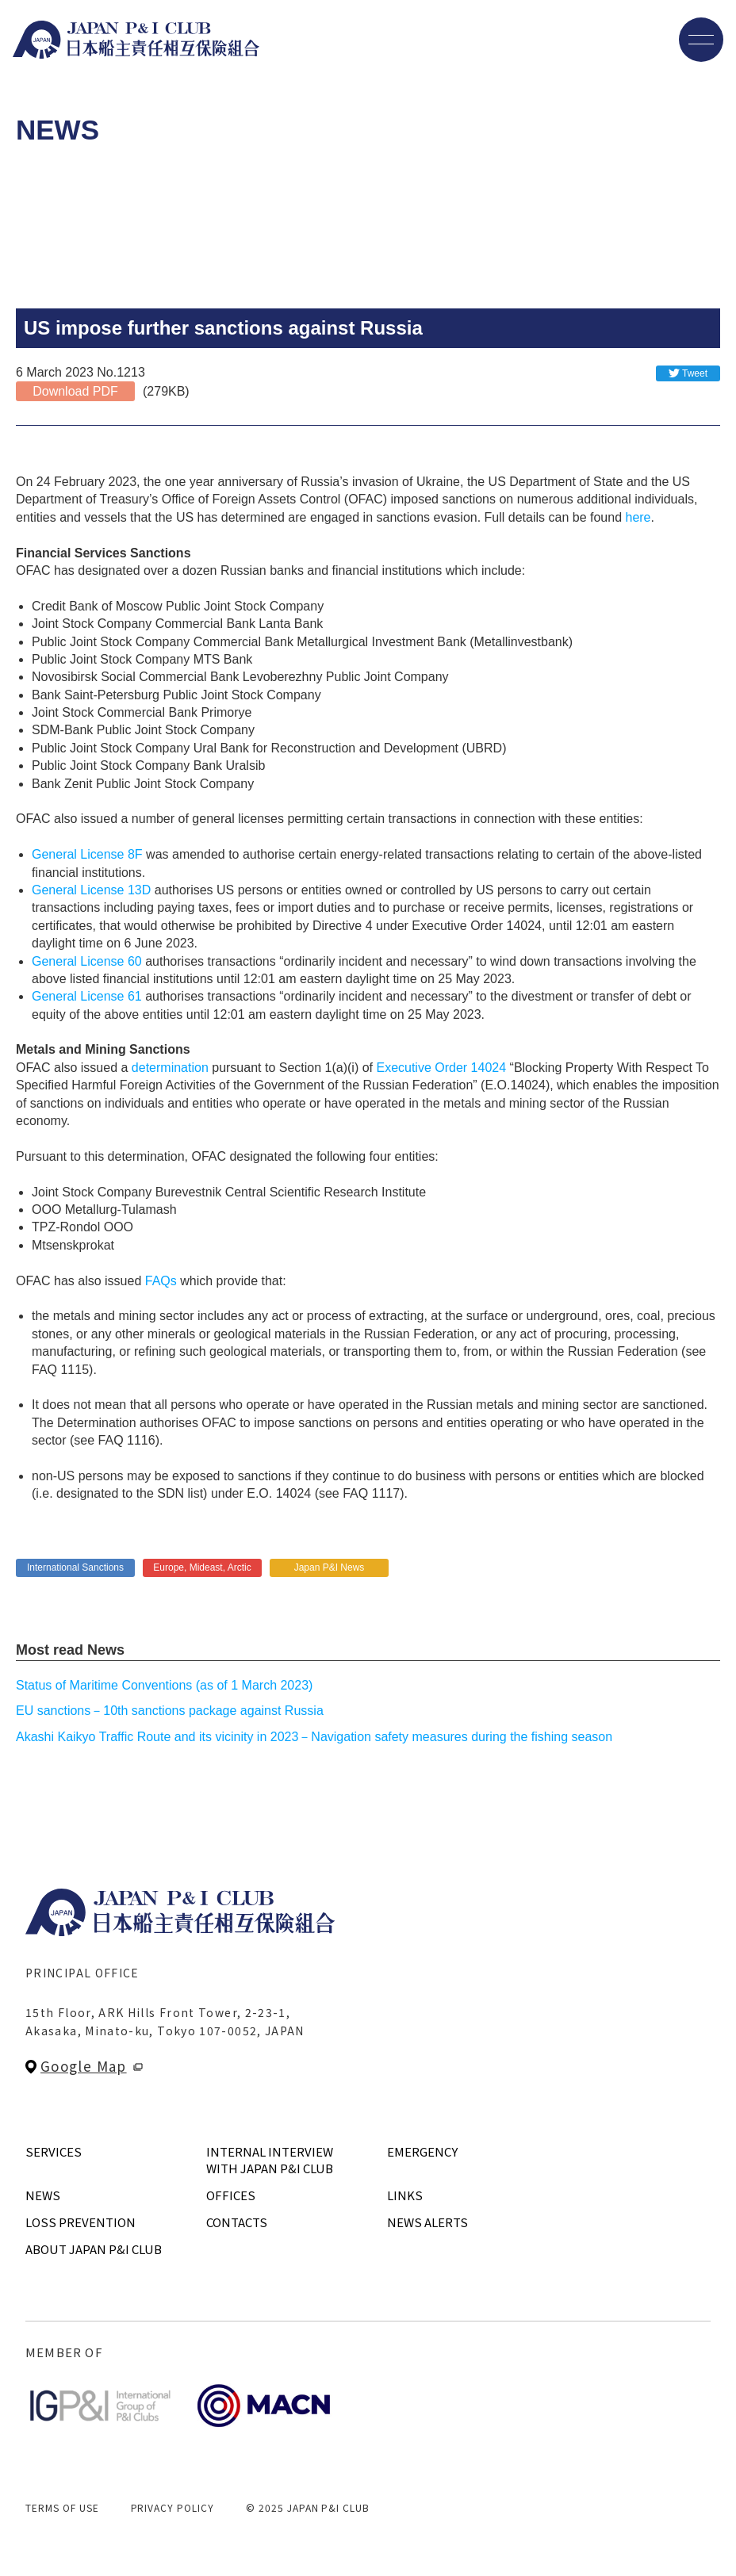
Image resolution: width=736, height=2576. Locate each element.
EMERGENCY (422, 2151)
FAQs (161, 1281)
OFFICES (230, 2195)
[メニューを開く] (701, 39)
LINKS (405, 2195)
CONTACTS (236, 2222)
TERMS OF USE (62, 2507)
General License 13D (91, 890)
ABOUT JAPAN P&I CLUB (93, 2249)
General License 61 (87, 996)
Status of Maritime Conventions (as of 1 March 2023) (164, 1685)
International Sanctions (75, 1567)
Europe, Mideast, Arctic (202, 1567)
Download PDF (75, 391)
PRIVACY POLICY (172, 2507)
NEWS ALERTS (427, 2222)
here (637, 517)
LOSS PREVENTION (80, 2222)
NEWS (42, 2195)
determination (170, 1067)
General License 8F (87, 854)
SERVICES (53, 2151)
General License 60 (87, 961)
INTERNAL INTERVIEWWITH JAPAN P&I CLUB (269, 2159)
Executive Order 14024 (441, 1067)
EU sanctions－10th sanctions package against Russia (170, 1710)
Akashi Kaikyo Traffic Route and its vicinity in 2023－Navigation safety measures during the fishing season (314, 1736)
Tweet (694, 373)
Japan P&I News (329, 1567)
